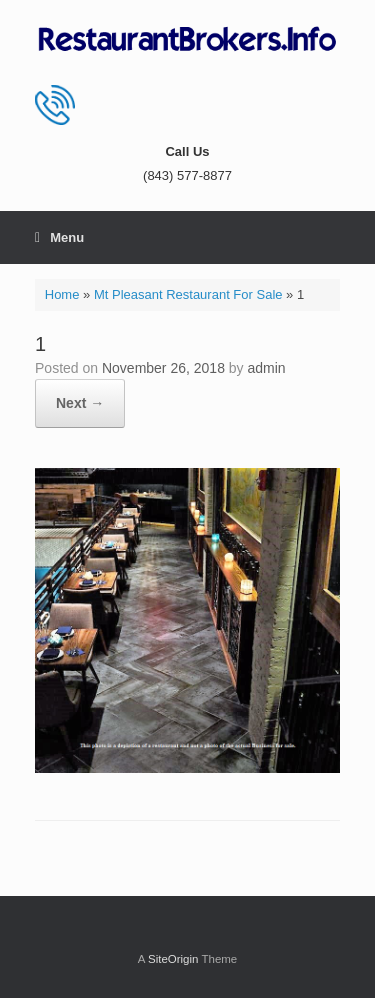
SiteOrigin (173, 959)
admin (267, 368)
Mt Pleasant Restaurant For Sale (188, 294)
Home (62, 294)
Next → (80, 403)
